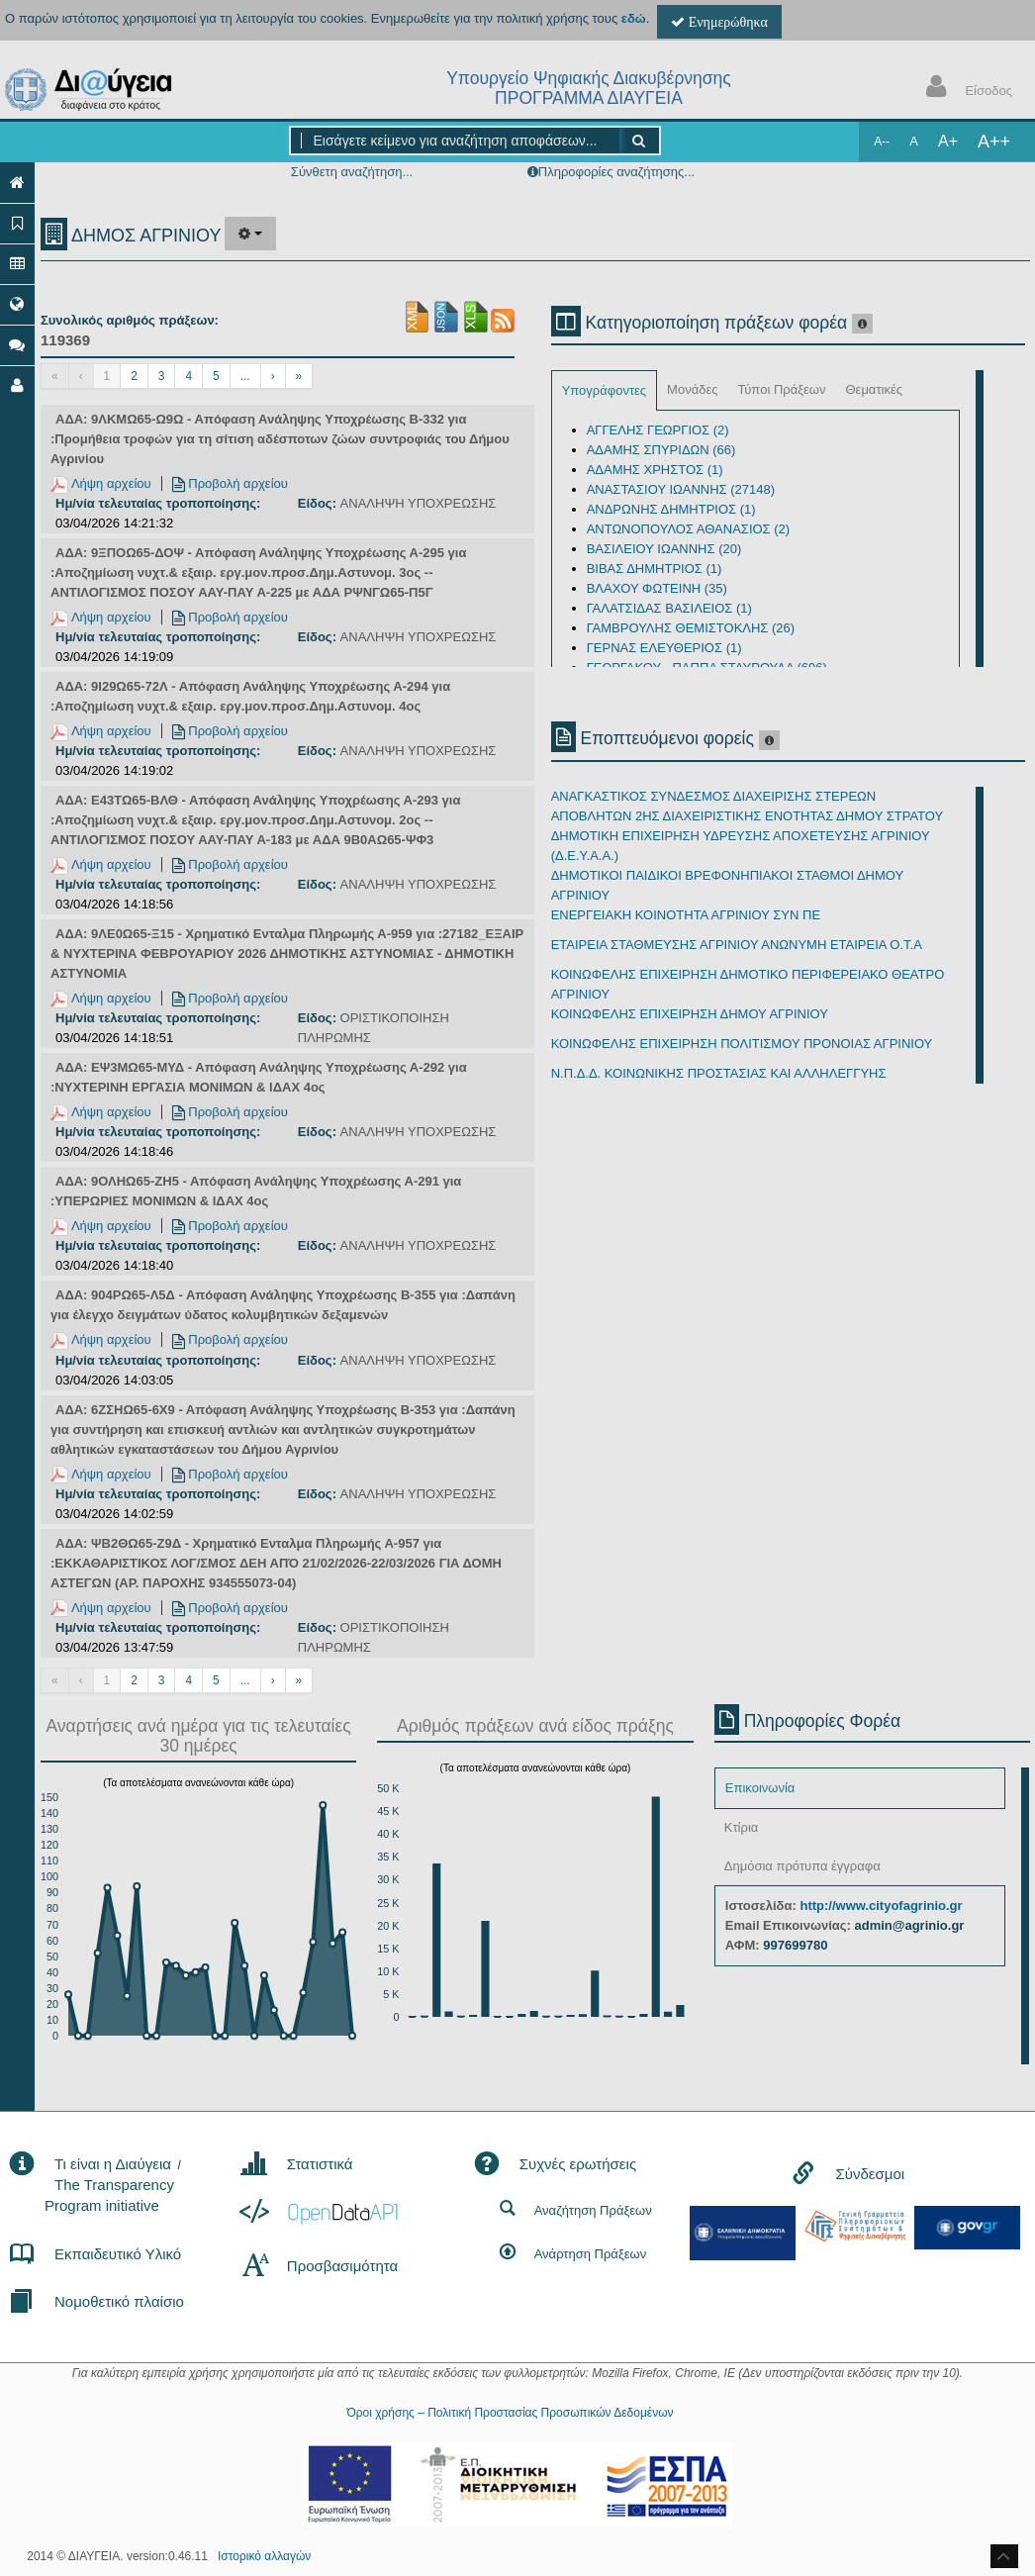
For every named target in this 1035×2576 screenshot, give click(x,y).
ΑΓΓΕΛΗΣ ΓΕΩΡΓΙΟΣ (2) (658, 430)
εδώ (633, 18)
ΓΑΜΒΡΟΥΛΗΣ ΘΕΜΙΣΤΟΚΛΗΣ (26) (691, 627)
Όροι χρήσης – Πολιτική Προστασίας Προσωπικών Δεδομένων (509, 2413)
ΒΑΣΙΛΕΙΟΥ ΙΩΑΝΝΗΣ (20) (664, 548)
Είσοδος (964, 88)
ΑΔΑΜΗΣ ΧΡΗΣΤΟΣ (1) (655, 469)
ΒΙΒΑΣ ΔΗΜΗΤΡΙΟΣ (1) (654, 568)
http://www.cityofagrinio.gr (881, 1905)
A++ (994, 141)
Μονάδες (692, 389)
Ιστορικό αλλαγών (264, 2556)
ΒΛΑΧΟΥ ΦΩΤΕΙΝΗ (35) (657, 588)
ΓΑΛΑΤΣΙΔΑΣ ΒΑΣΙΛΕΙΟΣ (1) (669, 608)
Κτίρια (741, 1827)
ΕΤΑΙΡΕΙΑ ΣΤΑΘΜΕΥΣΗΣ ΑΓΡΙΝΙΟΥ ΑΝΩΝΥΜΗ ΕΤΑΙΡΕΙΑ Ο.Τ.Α (736, 944)
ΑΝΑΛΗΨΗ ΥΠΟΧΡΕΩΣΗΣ (418, 503)
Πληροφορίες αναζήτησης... (616, 171)
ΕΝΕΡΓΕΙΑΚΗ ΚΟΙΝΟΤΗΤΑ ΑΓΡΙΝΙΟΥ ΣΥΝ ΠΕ (685, 914)
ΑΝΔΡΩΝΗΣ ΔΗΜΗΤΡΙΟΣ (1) (671, 509)
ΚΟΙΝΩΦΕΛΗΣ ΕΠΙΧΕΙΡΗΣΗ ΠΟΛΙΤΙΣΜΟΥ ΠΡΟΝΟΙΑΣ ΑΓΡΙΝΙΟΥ (742, 1043)
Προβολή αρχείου (230, 483)
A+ (948, 141)
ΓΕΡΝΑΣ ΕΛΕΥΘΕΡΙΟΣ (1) (664, 647)
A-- (882, 141)
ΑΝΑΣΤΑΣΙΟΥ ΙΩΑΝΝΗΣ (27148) (681, 489)
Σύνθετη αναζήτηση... (352, 171)
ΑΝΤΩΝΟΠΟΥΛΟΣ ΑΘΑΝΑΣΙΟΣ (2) (689, 529)
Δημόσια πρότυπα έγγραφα (802, 1866)
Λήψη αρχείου (100, 483)
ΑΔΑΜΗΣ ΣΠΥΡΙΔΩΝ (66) (661, 449)
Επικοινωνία (760, 1787)
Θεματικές (873, 389)
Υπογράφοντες (604, 390)
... (245, 376)
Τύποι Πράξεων (781, 389)
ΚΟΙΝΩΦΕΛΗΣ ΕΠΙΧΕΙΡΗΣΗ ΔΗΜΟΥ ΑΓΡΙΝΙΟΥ (689, 1013)
